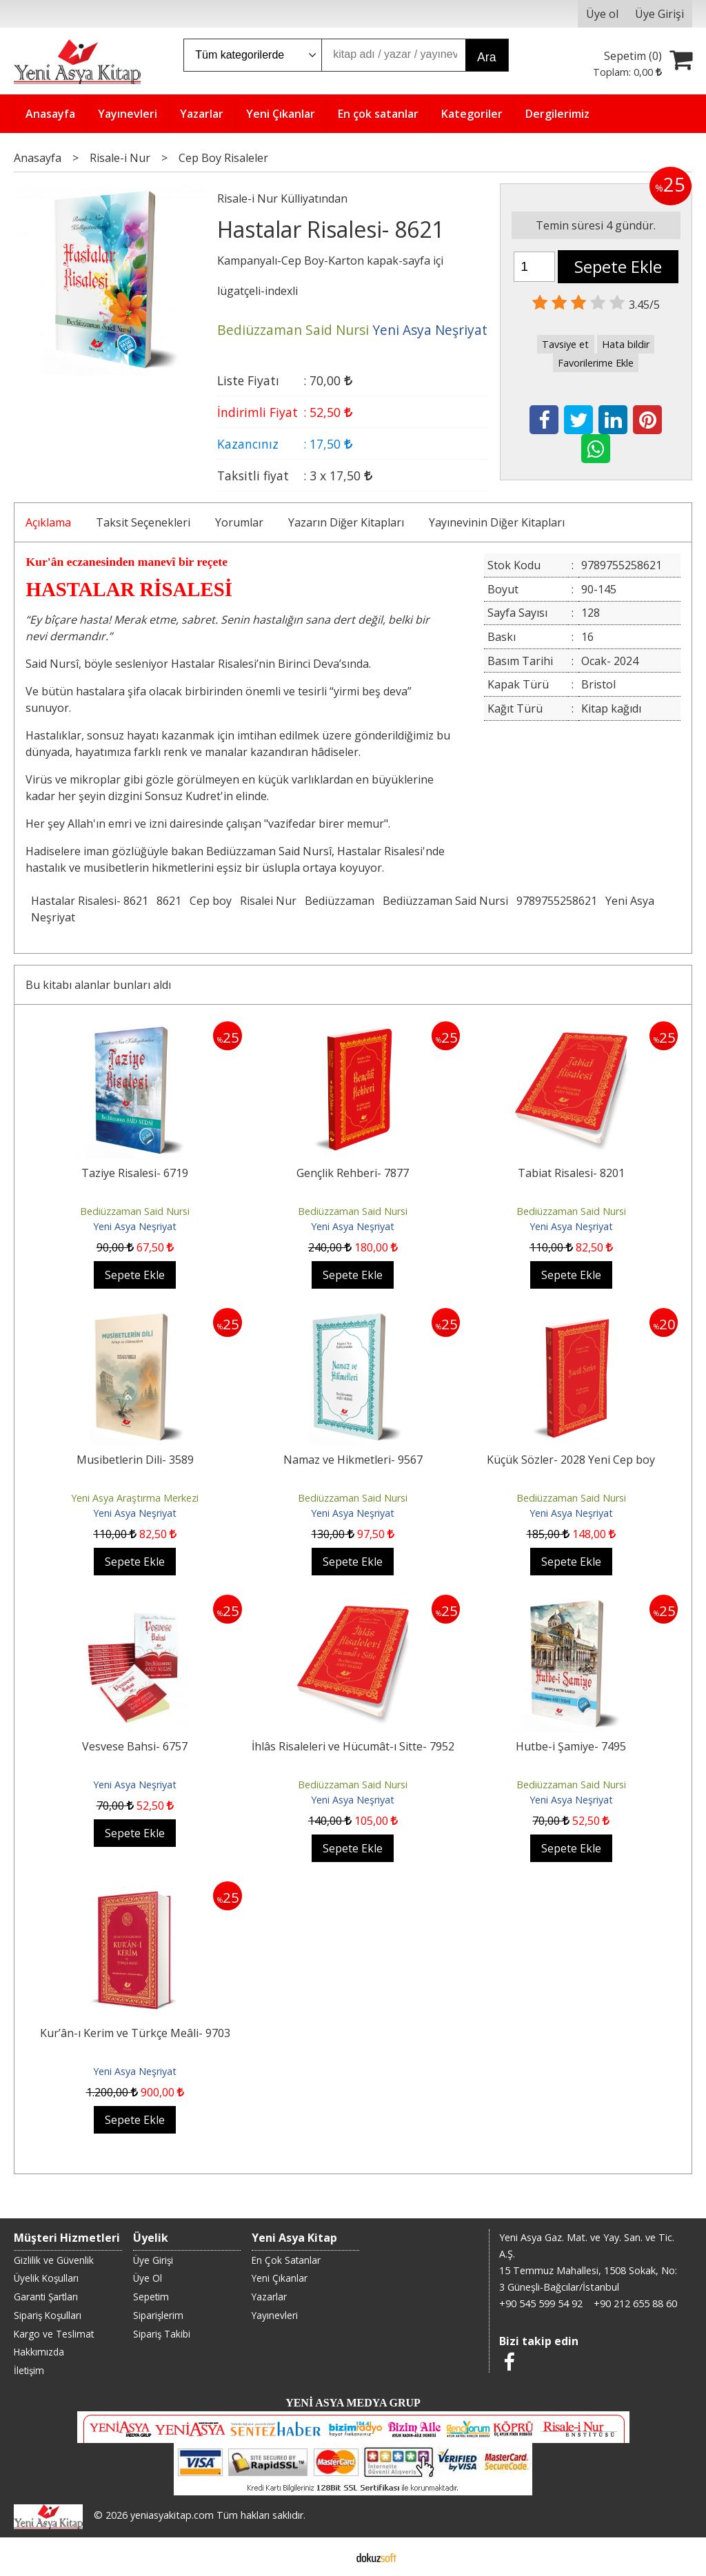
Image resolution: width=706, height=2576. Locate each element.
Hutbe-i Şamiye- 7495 (571, 1746)
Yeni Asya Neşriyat (134, 1226)
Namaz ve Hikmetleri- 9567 (353, 1459)
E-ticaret (331, 2556)
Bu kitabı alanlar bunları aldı (98, 984)
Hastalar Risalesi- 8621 (89, 900)
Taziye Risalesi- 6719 (134, 1172)
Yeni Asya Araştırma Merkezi (135, 1497)
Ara (486, 57)
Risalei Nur (268, 900)
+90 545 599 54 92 (541, 2303)
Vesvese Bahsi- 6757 (135, 1746)
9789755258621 (556, 900)
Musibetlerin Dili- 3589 (135, 1459)
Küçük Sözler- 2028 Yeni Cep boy (571, 1459)
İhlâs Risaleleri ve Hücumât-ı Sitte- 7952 (353, 1746)
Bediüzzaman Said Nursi (445, 900)
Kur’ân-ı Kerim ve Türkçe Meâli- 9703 (135, 2033)
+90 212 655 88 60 (635, 2303)
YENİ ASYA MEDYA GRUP (353, 2403)
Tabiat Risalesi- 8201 (571, 1172)
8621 (169, 900)
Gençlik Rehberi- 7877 (352, 1172)
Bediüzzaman (339, 900)
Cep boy (211, 900)
